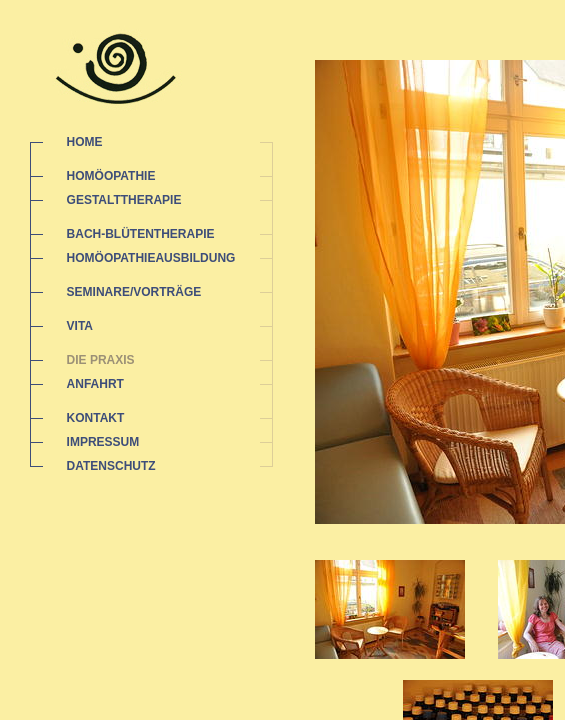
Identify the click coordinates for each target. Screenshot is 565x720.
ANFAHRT (95, 384)
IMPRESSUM (103, 442)
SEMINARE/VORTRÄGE (134, 292)
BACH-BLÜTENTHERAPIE (141, 234)
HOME (85, 142)
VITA (80, 326)
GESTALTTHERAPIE (124, 200)
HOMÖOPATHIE (111, 176)
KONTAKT (96, 418)
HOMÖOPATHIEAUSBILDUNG (151, 258)
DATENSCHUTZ (111, 466)
